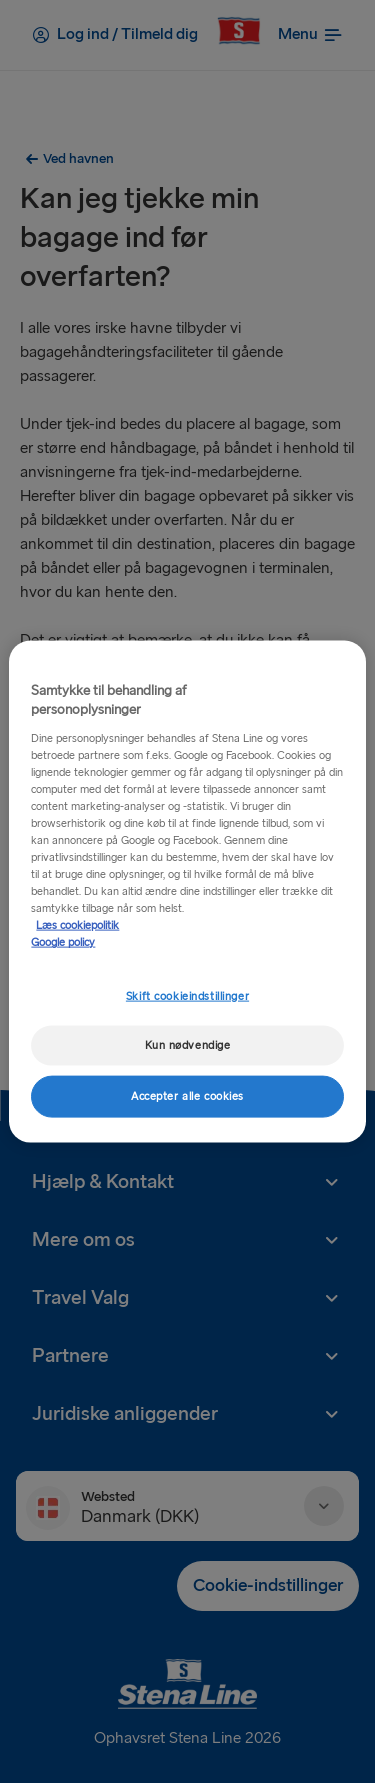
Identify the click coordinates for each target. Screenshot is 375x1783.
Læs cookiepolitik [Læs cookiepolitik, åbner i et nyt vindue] (77, 925)
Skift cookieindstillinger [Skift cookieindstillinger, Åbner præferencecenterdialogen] (187, 995)
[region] (187, 891)
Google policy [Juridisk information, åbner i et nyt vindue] (63, 942)
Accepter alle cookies (187, 1096)
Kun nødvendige (188, 1045)
